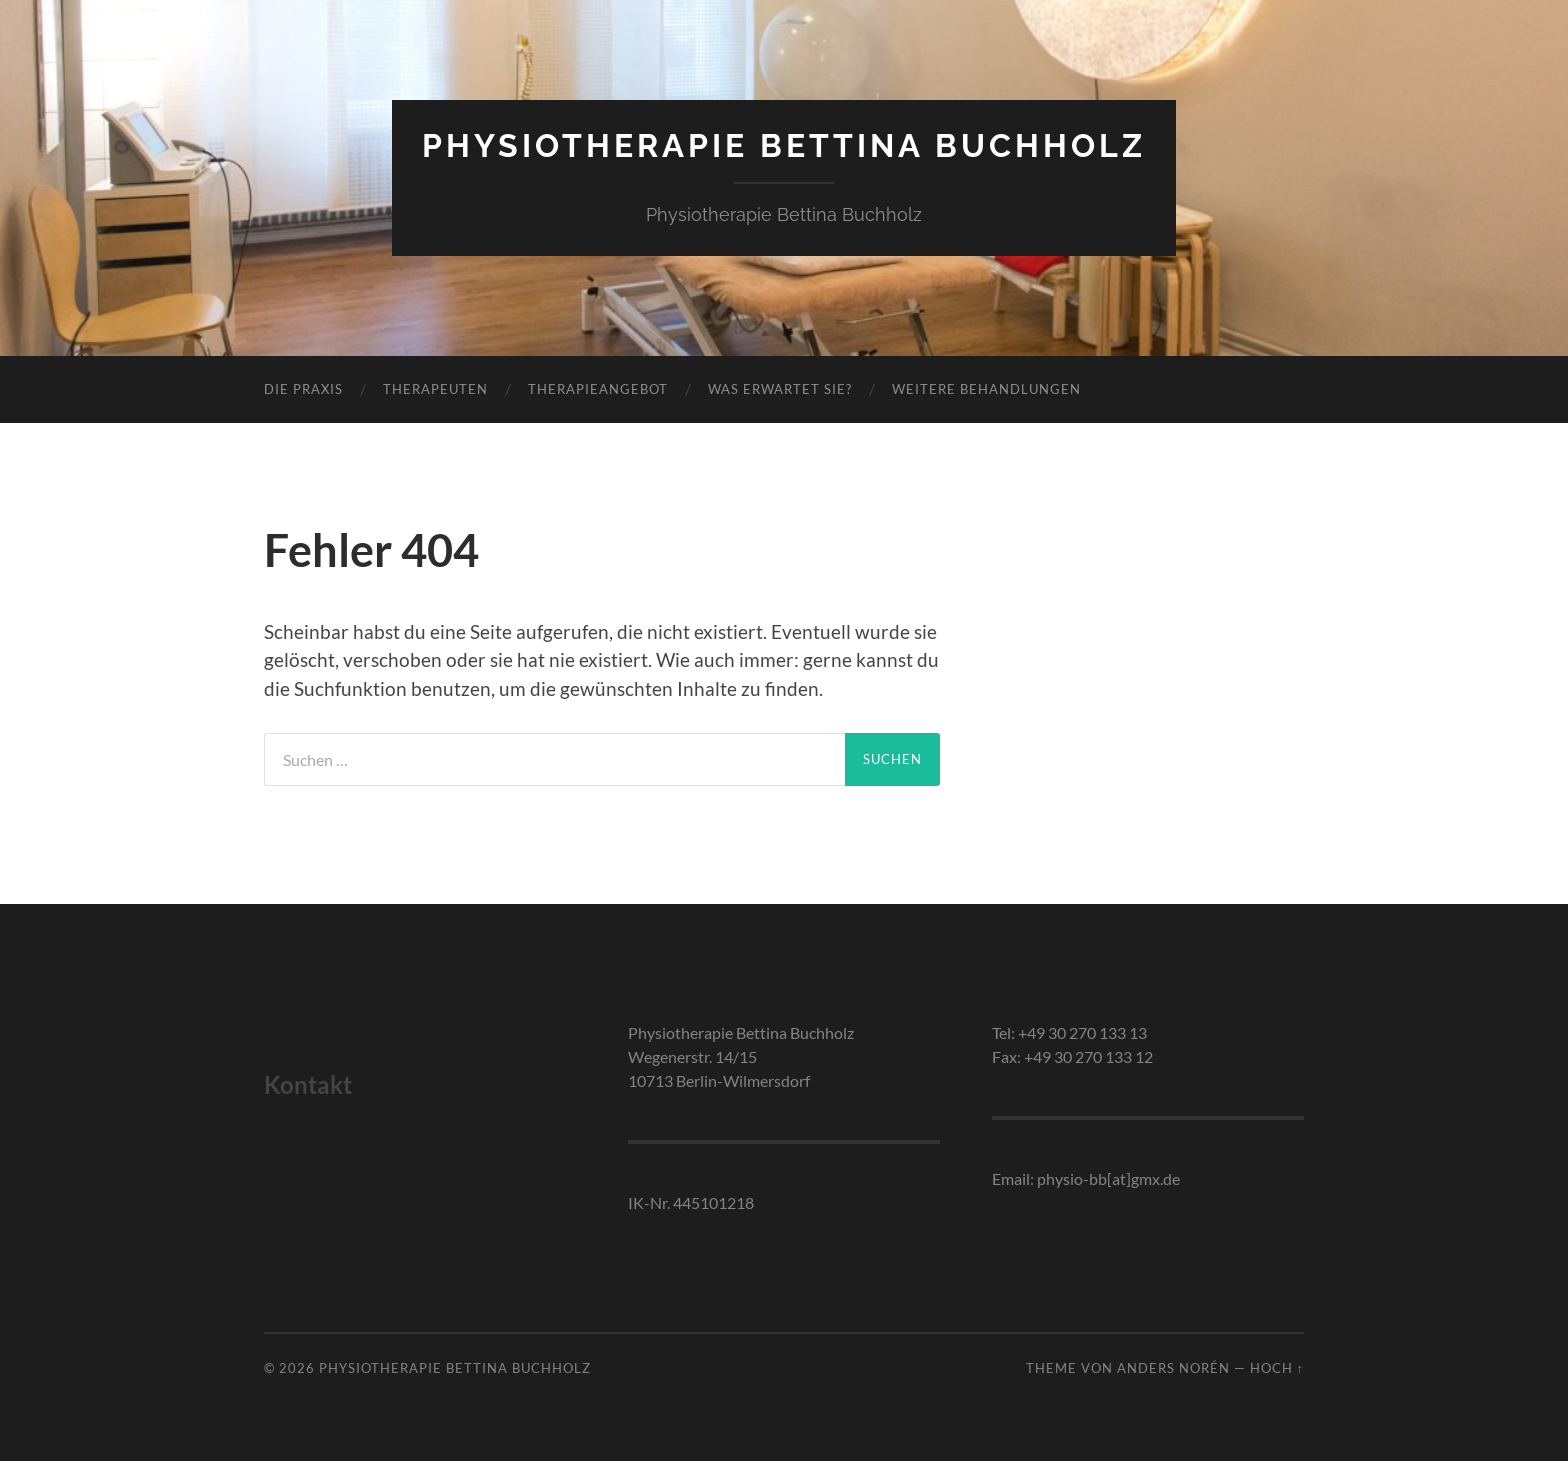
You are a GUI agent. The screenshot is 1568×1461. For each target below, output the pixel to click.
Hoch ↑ (1277, 1368)
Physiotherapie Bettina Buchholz (784, 145)
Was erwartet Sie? (780, 389)
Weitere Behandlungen (986, 389)
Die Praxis (303, 389)
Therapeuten (435, 389)
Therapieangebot (598, 389)
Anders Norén (1173, 1368)
